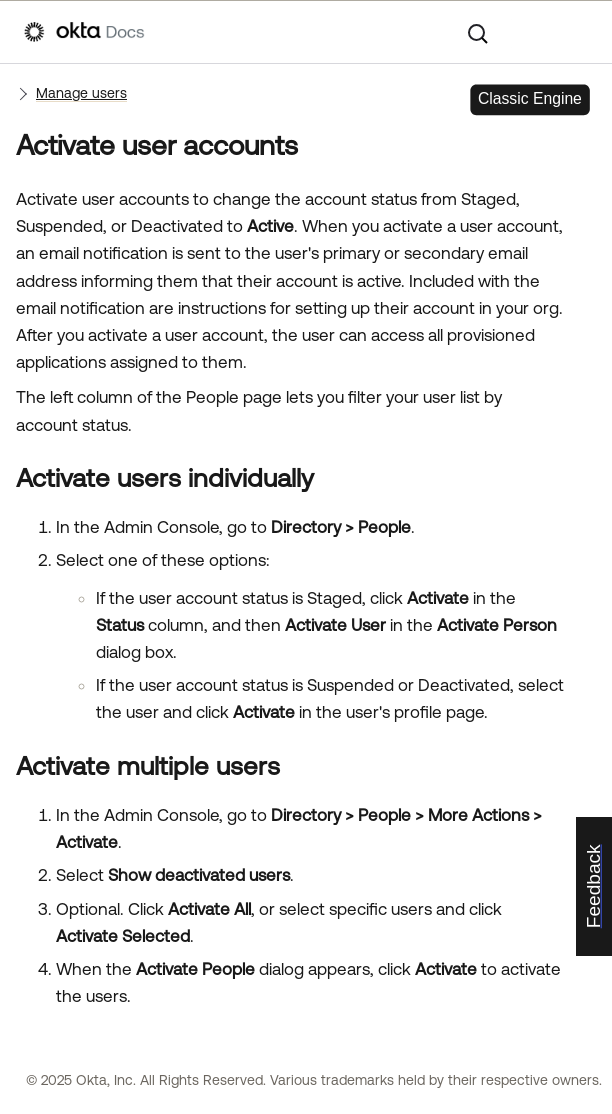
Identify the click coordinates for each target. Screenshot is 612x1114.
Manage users (81, 93)
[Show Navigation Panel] (578, 32)
